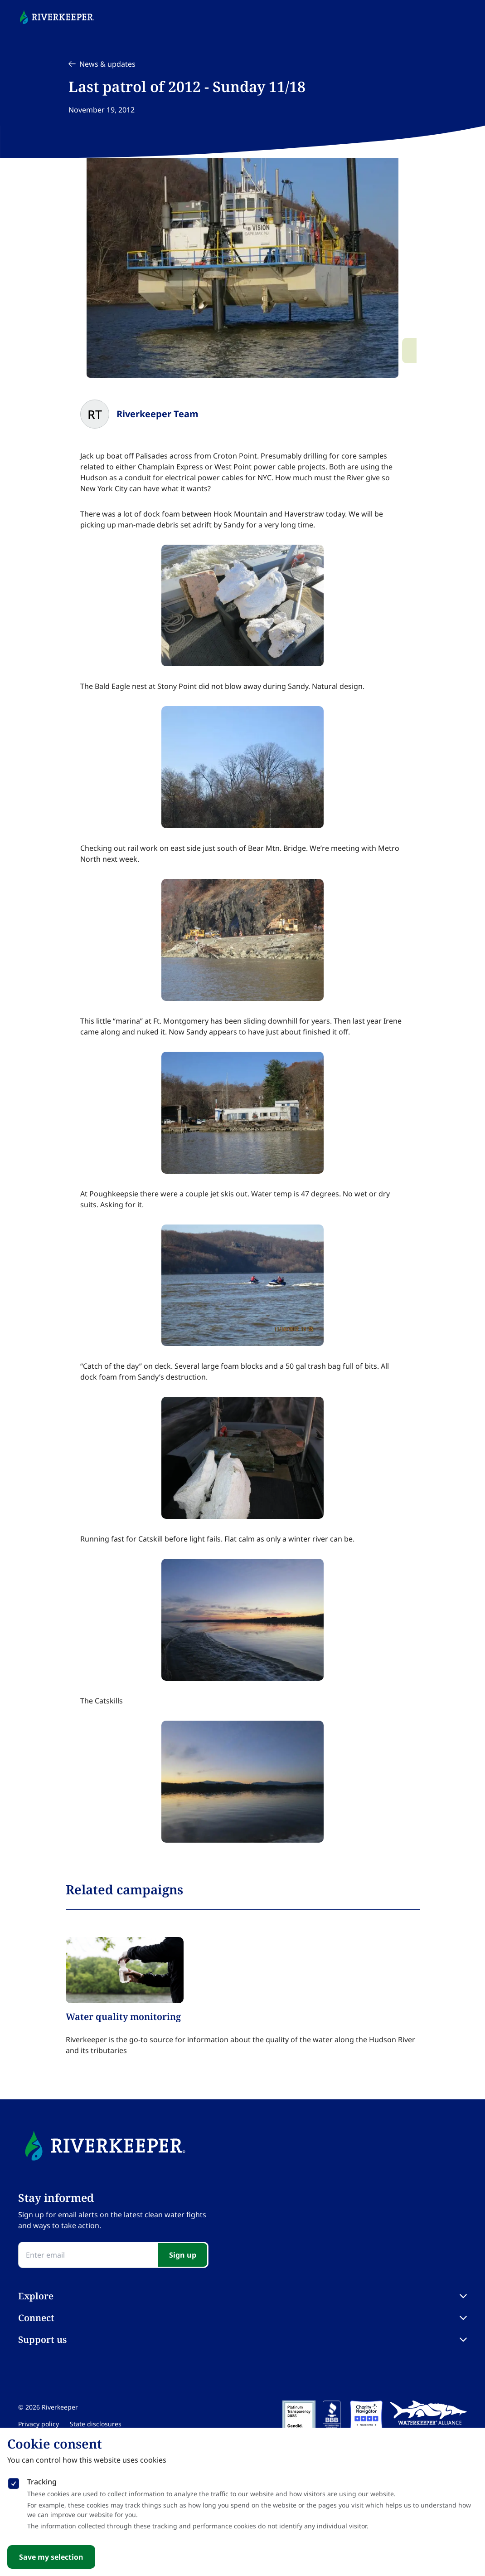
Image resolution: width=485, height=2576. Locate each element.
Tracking (42, 2482)
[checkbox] (13, 2481)
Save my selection (51, 2557)
